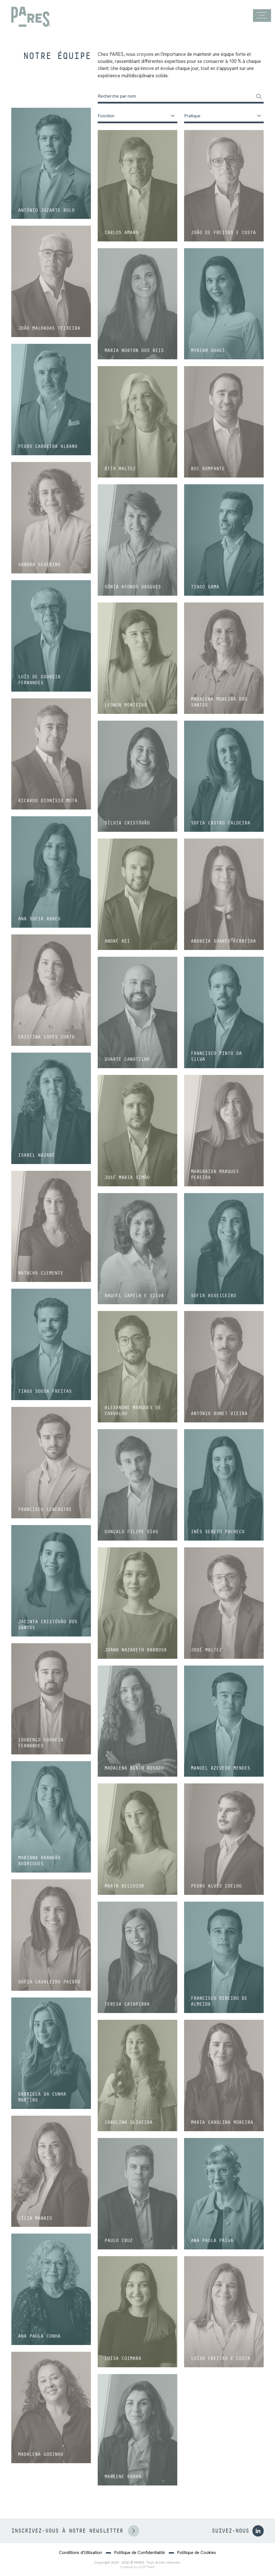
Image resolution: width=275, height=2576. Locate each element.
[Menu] (262, 15)
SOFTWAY (147, 2567)
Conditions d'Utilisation (80, 2552)
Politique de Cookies (196, 2552)
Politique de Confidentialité (139, 2552)
